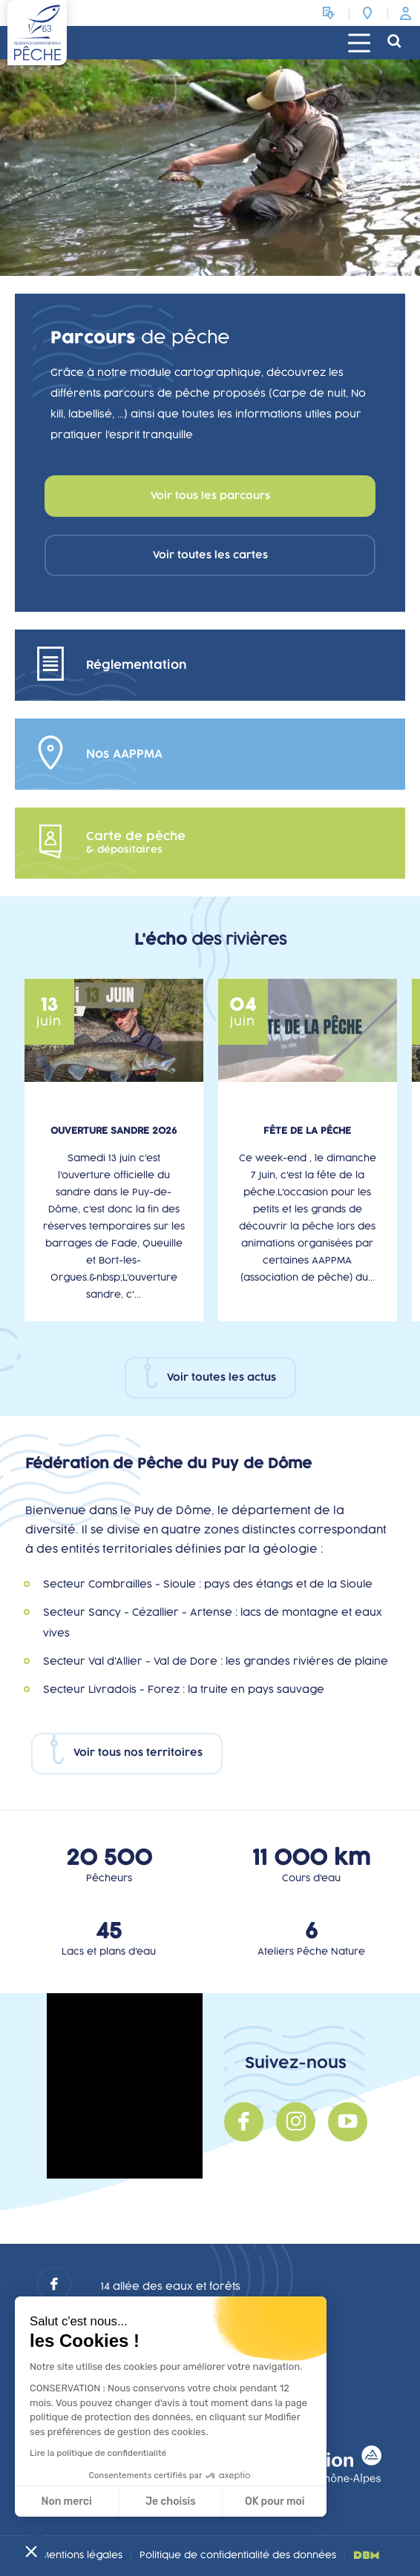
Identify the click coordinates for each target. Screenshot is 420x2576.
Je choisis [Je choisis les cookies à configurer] (170, 2501)
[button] (31, 2551)
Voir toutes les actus (221, 1378)
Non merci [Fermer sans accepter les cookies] (66, 2501)
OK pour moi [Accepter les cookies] (275, 2501)
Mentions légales (81, 2555)
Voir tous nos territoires (138, 1753)
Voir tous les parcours (210, 496)
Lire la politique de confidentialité (98, 2453)
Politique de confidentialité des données (238, 2555)
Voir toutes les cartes (210, 555)
